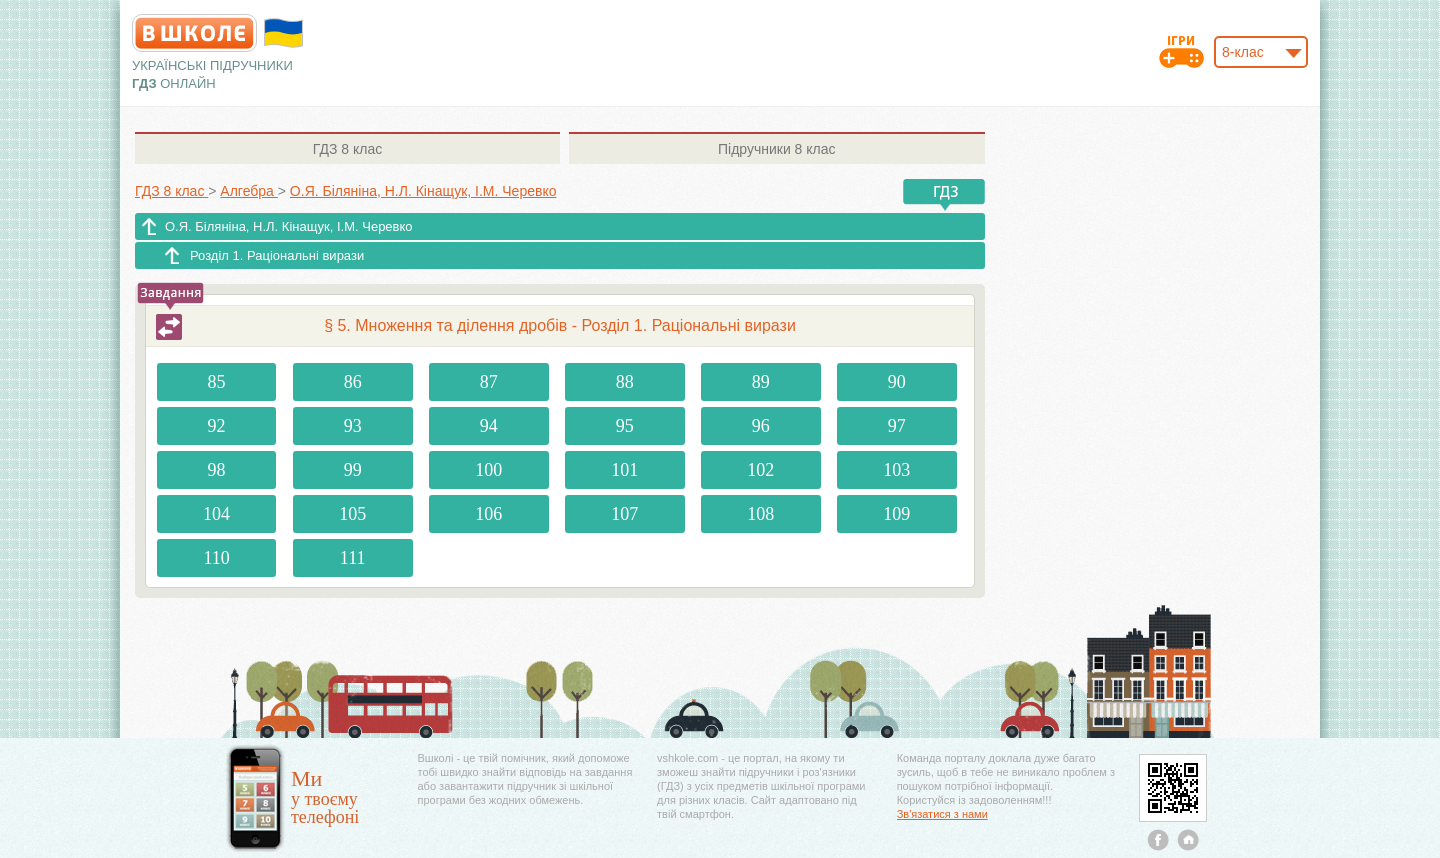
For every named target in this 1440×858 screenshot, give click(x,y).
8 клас (347, 149)
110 (216, 558)
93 (353, 426)
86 (353, 382)
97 (897, 426)
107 (624, 514)
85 (217, 382)
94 (489, 426)
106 (488, 514)
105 (352, 514)
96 (761, 426)
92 (217, 426)
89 (761, 382)
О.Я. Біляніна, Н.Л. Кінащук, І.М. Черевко (289, 226)
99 (353, 470)
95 (625, 426)
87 (489, 382)
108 (760, 514)
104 (216, 514)
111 (353, 558)
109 (896, 514)
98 (217, 470)
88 (625, 382)
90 (897, 382)
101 (624, 470)
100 (488, 470)
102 (760, 470)
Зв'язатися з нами (942, 814)
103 (896, 470)
